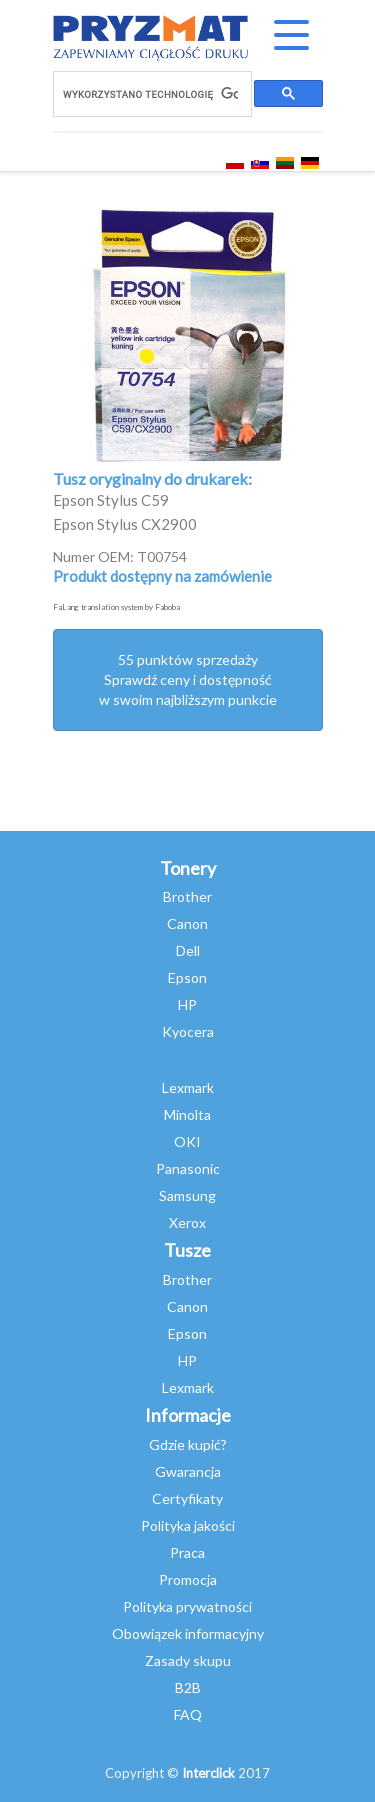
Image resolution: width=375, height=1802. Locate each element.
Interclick (208, 1773)
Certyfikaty (187, 1498)
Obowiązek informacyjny (188, 1633)
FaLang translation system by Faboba (116, 607)
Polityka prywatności (187, 1606)
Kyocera (188, 1031)
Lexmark (188, 1087)
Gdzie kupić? (188, 1444)
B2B (188, 1687)
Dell (188, 950)
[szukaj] (150, 94)
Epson (187, 977)
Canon (187, 923)
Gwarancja (188, 1471)
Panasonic (188, 1168)
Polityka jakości (188, 1525)
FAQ (188, 1714)
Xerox (187, 1222)
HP (187, 1004)
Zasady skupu (188, 1660)
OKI (187, 1141)
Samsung (187, 1195)
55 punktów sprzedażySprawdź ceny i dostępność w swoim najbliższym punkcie (188, 679)
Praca (187, 1552)
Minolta (187, 1114)
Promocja (188, 1579)
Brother (187, 896)
